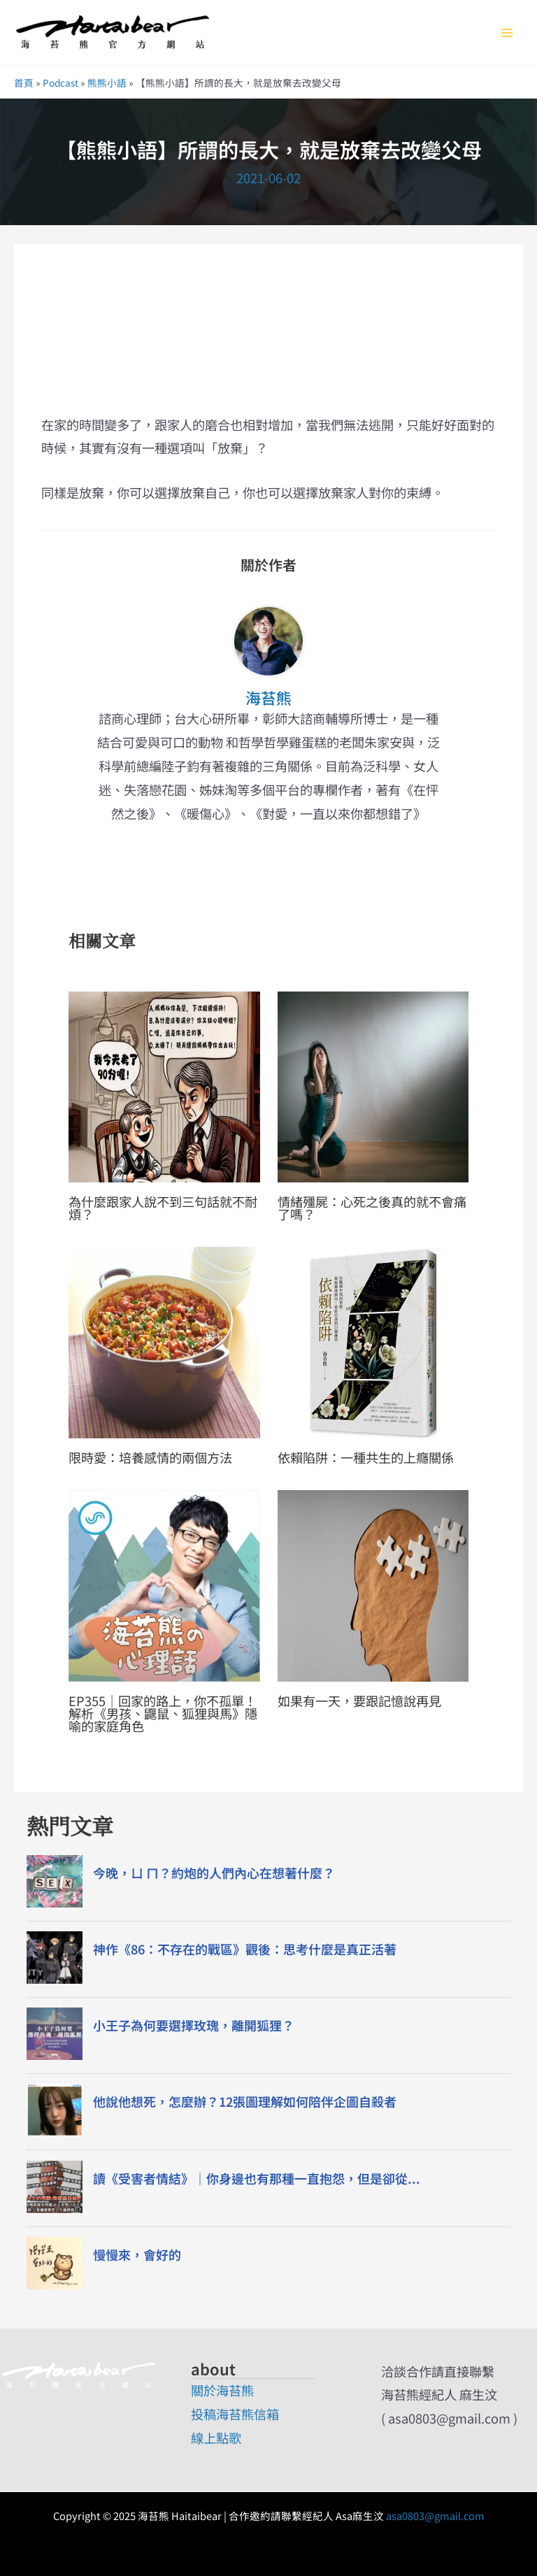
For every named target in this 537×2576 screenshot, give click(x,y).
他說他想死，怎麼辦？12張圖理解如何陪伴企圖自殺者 (244, 2101)
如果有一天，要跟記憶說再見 (359, 1700)
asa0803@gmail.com (435, 2515)
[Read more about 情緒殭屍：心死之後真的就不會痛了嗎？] (373, 1084)
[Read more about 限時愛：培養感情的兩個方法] (164, 1340)
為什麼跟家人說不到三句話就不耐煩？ (163, 1207)
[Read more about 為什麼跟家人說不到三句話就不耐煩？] (164, 1084)
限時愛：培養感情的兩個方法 (150, 1457)
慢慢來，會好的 (137, 2254)
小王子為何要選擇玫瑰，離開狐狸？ (193, 2025)
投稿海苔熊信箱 (235, 2414)
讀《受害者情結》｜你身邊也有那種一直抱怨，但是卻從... (256, 2178)
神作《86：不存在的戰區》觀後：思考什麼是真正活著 (244, 1949)
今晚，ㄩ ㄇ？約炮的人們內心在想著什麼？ (214, 1873)
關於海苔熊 (222, 2390)
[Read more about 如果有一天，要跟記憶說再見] (373, 1584)
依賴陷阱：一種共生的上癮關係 (366, 1457)
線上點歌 (216, 2437)
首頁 (24, 83)
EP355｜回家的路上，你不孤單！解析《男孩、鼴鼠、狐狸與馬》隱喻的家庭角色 (163, 1713)
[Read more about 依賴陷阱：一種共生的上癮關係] (373, 1340)
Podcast (60, 83)
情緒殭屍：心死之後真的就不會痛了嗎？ (372, 1207)
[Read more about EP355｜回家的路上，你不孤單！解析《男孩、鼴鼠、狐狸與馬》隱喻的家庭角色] (164, 1584)
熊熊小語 (107, 83)
